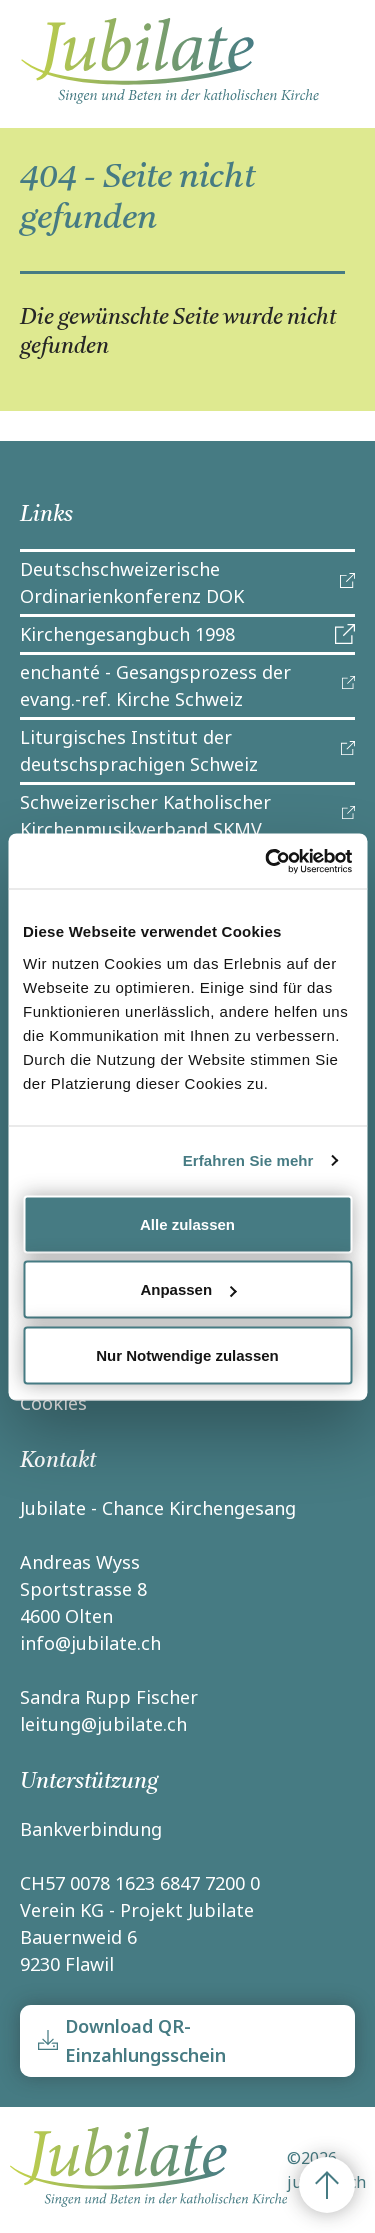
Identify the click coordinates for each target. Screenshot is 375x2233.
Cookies (53, 1403)
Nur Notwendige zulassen (187, 1354)
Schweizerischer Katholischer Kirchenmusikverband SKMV (145, 815)
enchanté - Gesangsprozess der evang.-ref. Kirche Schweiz (155, 685)
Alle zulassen (187, 1223)
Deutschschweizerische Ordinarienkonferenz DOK (132, 582)
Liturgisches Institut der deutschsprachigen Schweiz (139, 750)
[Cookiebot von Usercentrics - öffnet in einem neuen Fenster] (267, 861)
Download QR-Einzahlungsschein (145, 2040)
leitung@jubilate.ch (103, 1724)
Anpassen (188, 1289)
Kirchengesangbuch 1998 (127, 634)
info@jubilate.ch (90, 1643)
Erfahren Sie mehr (248, 1160)
